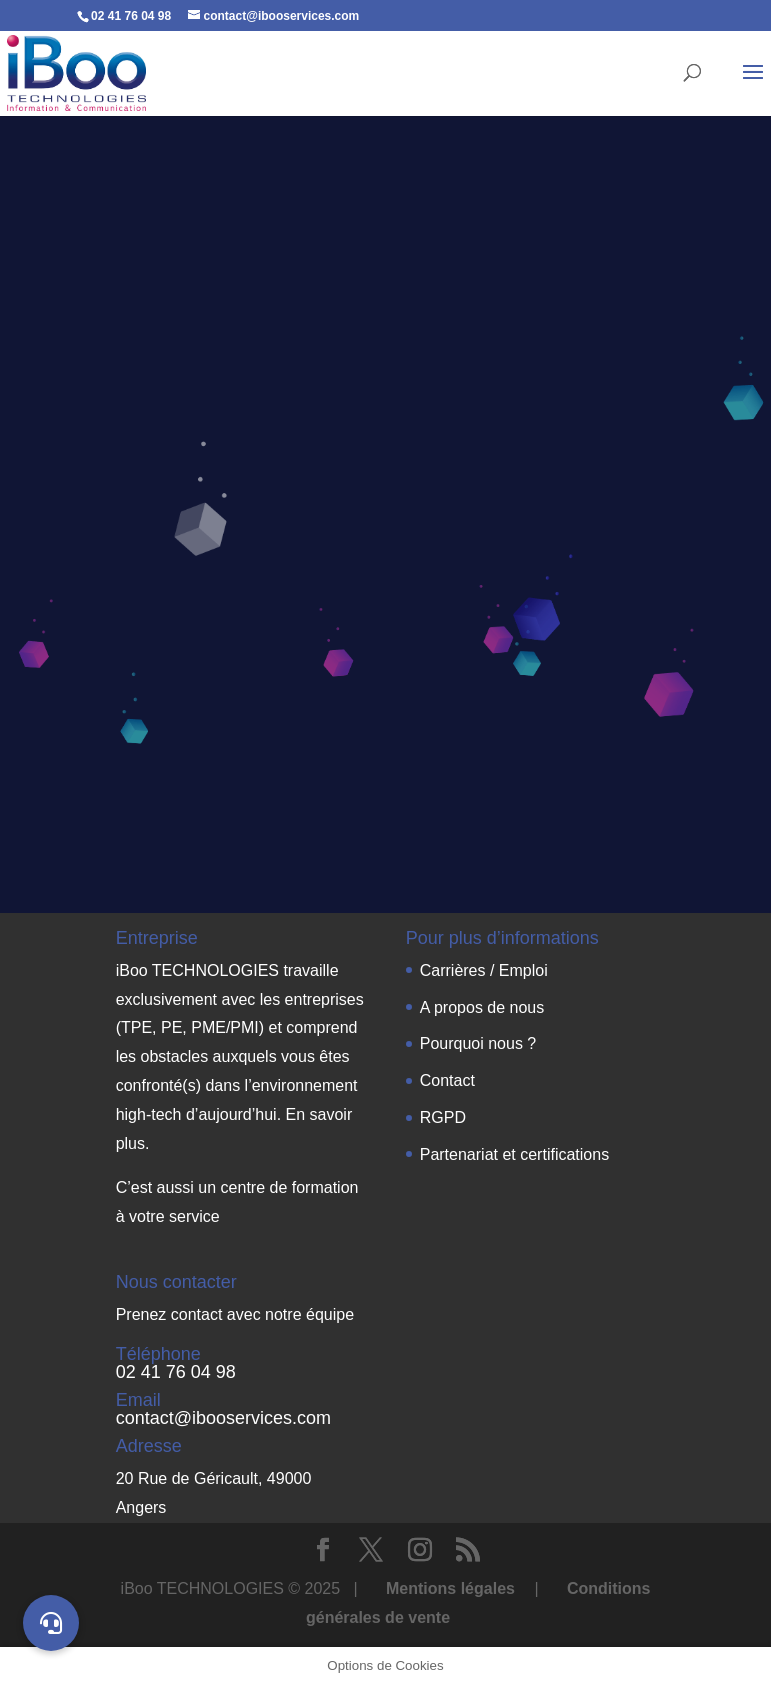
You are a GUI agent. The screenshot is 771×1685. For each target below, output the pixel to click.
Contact (447, 1080)
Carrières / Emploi (484, 970)
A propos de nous (482, 1007)
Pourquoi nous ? (478, 1043)
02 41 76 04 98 (176, 1372)
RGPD (443, 1117)
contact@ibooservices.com (223, 1418)
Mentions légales (452, 1588)
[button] (51, 1623)
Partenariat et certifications (514, 1154)
